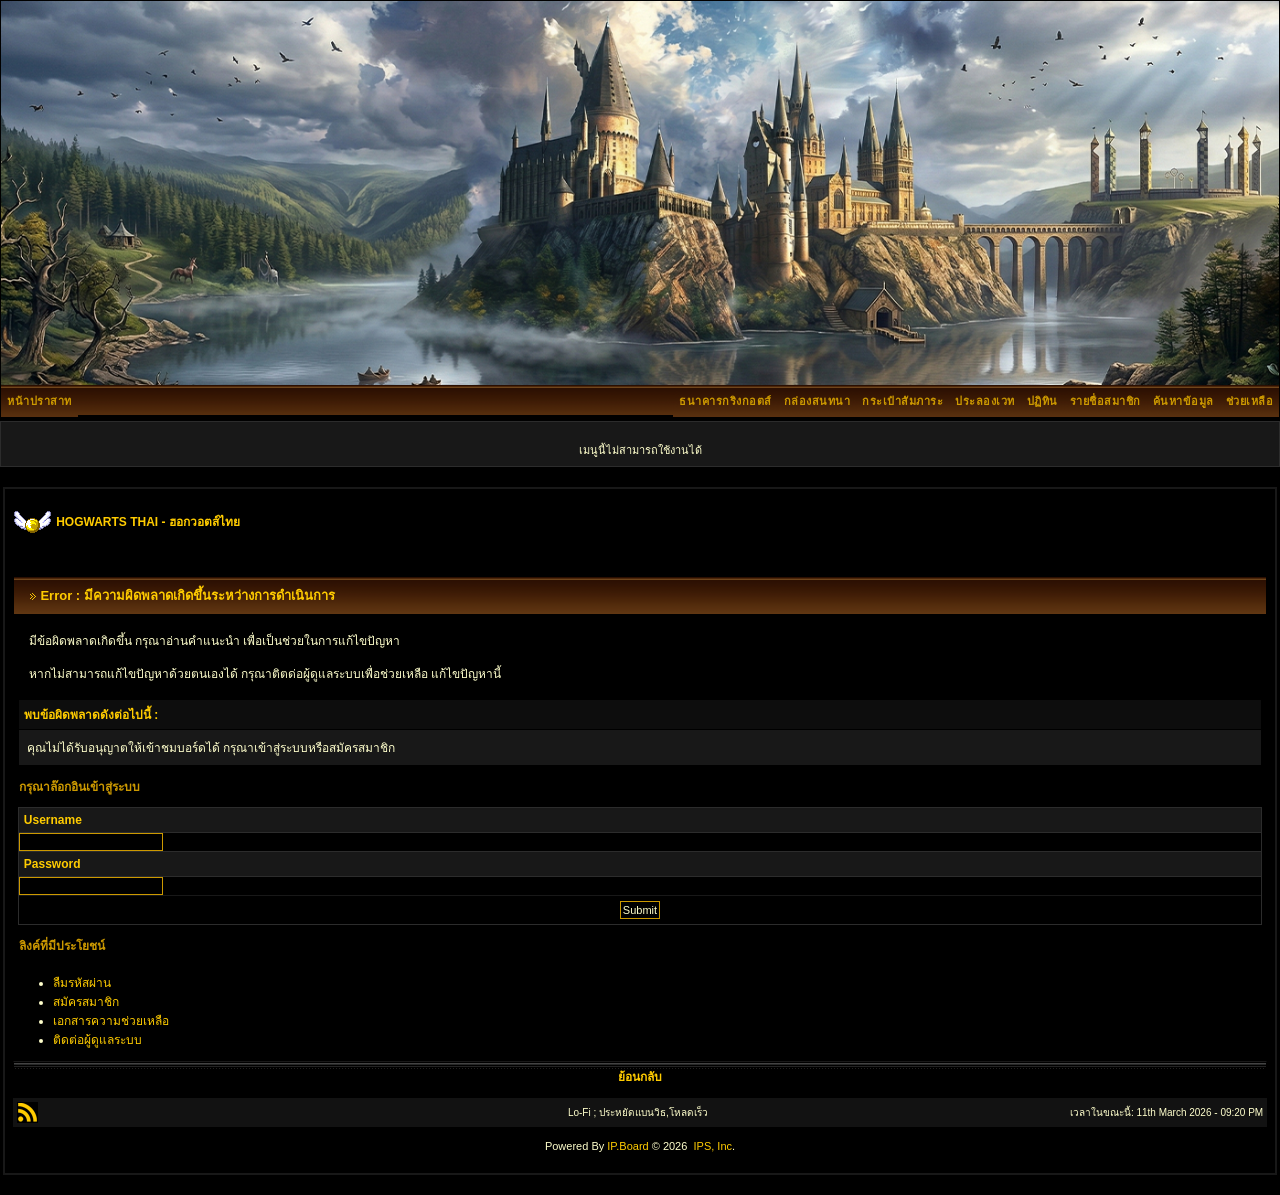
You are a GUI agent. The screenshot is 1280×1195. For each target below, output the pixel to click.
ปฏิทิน (1042, 401)
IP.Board (627, 1146)
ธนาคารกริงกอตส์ (725, 401)
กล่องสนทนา (817, 401)
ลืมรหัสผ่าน (82, 983)
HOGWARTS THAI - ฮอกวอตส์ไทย (148, 522)
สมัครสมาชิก (86, 1002)
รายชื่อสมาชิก (1105, 401)
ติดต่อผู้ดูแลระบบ (97, 1040)
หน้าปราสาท (39, 401)
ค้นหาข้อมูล (1183, 401)
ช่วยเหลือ (1250, 401)
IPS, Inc (712, 1146)
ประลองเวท (985, 401)
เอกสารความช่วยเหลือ (111, 1021)
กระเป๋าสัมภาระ (902, 401)
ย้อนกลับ (640, 1077)
